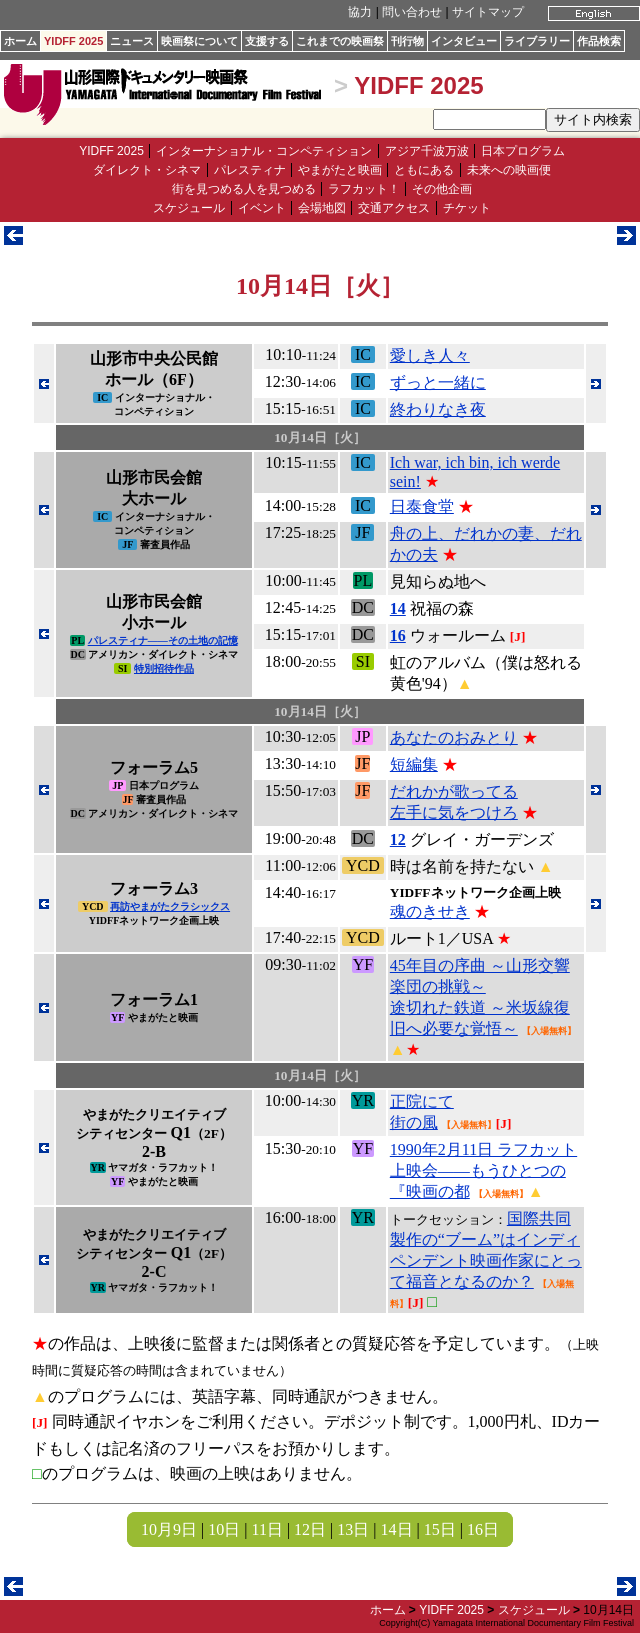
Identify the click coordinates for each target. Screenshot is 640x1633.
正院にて (422, 1101)
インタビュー (464, 41)
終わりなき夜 (438, 409)
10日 (224, 1529)
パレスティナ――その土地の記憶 (163, 640)
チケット (467, 208)
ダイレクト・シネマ (147, 170)
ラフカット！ (364, 189)
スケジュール (189, 208)
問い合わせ (412, 12)
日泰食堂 (422, 506)
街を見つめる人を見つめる (244, 189)
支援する (267, 41)
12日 (310, 1529)
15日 (440, 1529)
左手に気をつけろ (454, 812)
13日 (353, 1529)
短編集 (414, 764)
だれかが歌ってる (454, 791)
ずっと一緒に (438, 382)
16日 (483, 1529)
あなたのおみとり (454, 737)
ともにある (424, 170)
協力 (360, 12)
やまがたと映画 (340, 170)
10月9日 (169, 1529)
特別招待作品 (164, 668)
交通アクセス (394, 208)
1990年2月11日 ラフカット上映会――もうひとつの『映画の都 (483, 1170)
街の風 (414, 1122)
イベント (262, 208)
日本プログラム (523, 151)
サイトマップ (488, 12)
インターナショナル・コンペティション (264, 151)
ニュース (132, 41)
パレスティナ (250, 170)
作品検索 (599, 41)
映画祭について (199, 41)
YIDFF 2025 (73, 41)
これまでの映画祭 (340, 41)
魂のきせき (430, 911)
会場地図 (322, 208)
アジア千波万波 (427, 151)
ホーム (20, 41)
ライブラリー (537, 41)
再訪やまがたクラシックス (170, 906)
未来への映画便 (509, 170)
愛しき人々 (430, 355)
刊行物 (407, 41)
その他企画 (442, 189)
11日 (266, 1529)
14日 (397, 1529)
